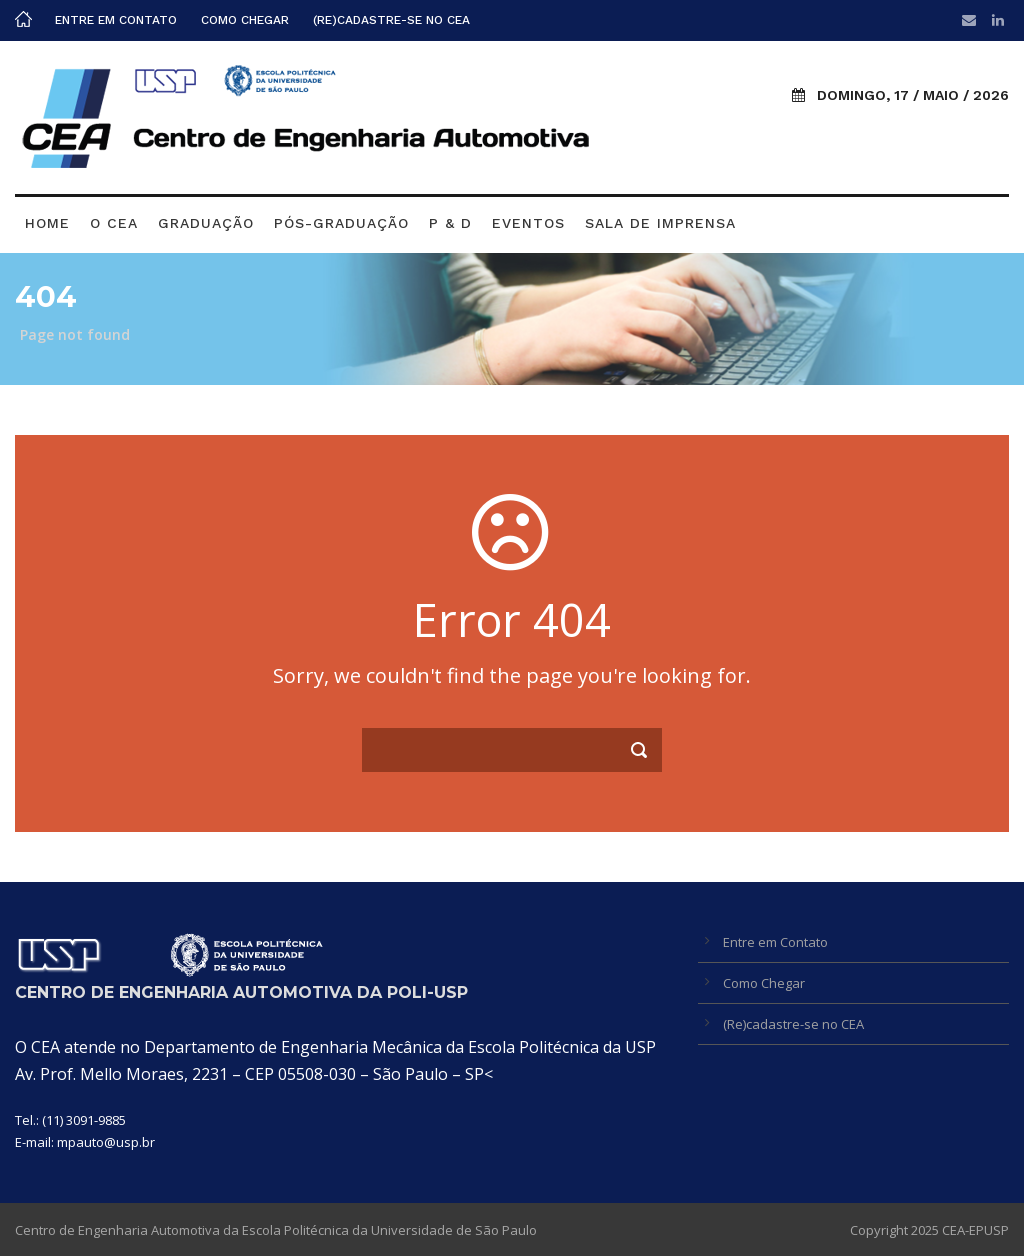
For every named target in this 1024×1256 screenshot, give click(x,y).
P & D (450, 223)
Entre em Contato (116, 20)
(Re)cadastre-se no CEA (391, 20)
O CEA (114, 223)
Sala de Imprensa (660, 223)
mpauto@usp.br (106, 1142)
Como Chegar (245, 20)
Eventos (528, 223)
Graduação (206, 223)
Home (47, 223)
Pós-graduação (341, 223)
